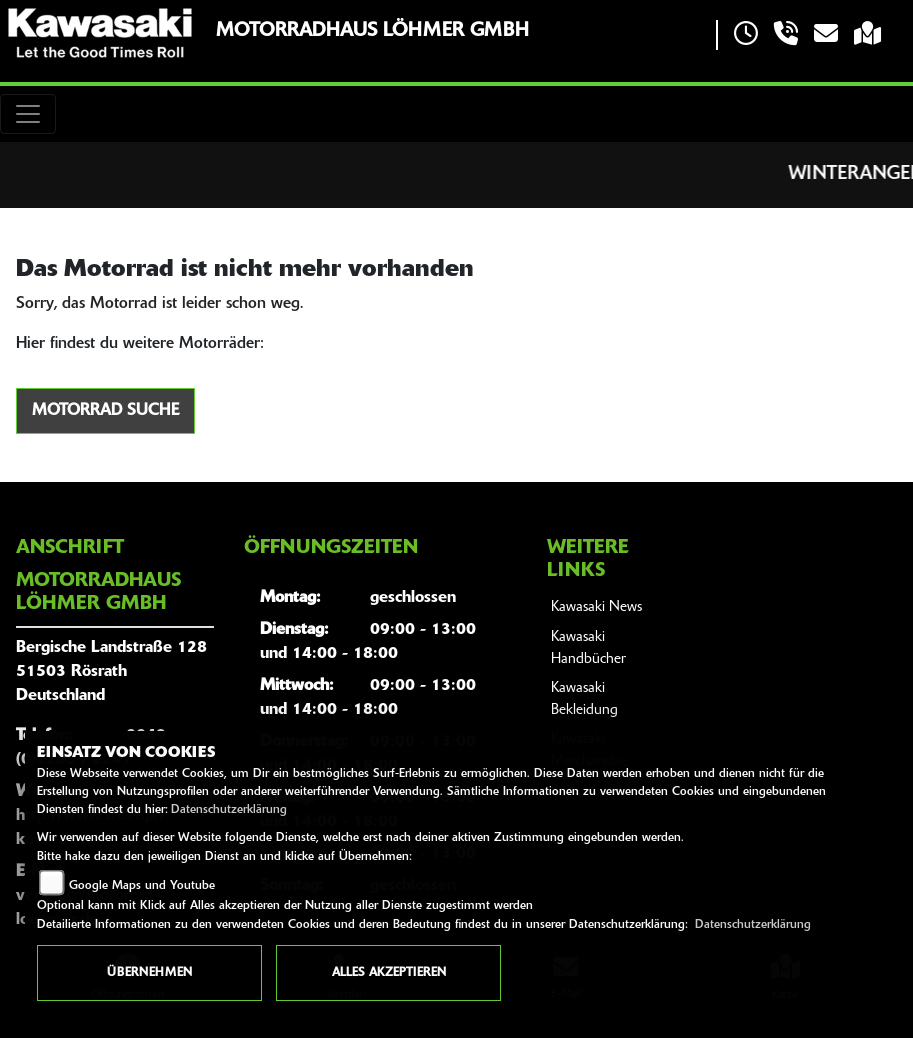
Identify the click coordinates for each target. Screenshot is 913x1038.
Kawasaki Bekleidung (584, 699)
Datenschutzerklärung (229, 810)
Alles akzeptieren (389, 973)
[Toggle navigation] (28, 114)
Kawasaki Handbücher (588, 648)
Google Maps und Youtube (142, 886)
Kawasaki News (596, 607)
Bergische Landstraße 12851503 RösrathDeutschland (111, 672)
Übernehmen (149, 973)
